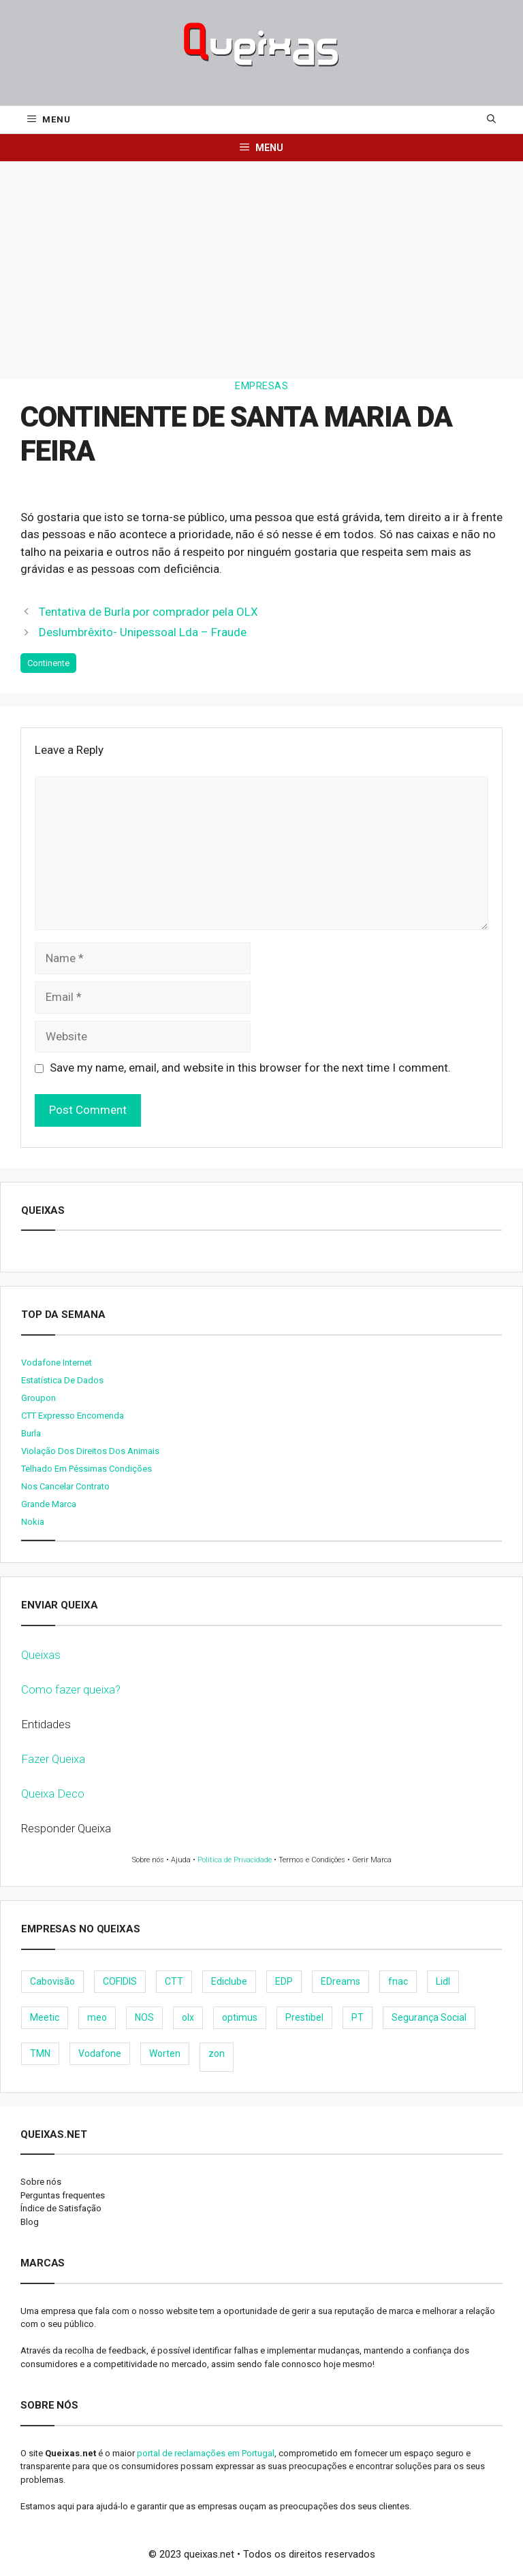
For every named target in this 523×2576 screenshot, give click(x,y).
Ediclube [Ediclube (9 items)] (229, 1981)
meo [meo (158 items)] (97, 2017)
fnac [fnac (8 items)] (398, 1981)
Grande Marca (48, 1504)
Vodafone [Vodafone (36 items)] (99, 2053)
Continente (48, 663)
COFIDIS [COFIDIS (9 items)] (120, 1981)
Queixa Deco (52, 1793)
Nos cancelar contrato (65, 1486)
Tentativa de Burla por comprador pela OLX (148, 611)
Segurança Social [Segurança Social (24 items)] (429, 2017)
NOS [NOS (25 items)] (144, 2017)
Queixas (41, 1655)
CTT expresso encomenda (72, 1415)
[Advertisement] (261, 263)
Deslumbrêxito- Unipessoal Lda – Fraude (143, 632)
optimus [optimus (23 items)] (239, 2017)
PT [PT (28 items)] (357, 2017)
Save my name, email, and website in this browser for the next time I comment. (250, 1067)
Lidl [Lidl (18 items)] (443, 1981)
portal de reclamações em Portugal (205, 2453)
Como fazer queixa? (71, 1689)
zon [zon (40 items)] (216, 2053)
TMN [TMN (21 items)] (40, 2053)
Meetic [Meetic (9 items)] (44, 2017)
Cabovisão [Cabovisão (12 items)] (52, 1981)
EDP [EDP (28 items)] (284, 1981)
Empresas (261, 385)
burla (31, 1433)
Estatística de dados (62, 1380)
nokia (32, 1522)
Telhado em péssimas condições (86, 1469)
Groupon (38, 1398)
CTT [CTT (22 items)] (174, 1981)
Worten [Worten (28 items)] (164, 2053)
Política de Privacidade (234, 1859)
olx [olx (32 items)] (188, 2017)
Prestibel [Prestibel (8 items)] (304, 2017)
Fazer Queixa (53, 1759)
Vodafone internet (56, 1362)
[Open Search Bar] (491, 119)
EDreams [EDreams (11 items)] (340, 1981)
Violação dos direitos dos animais (90, 1451)
